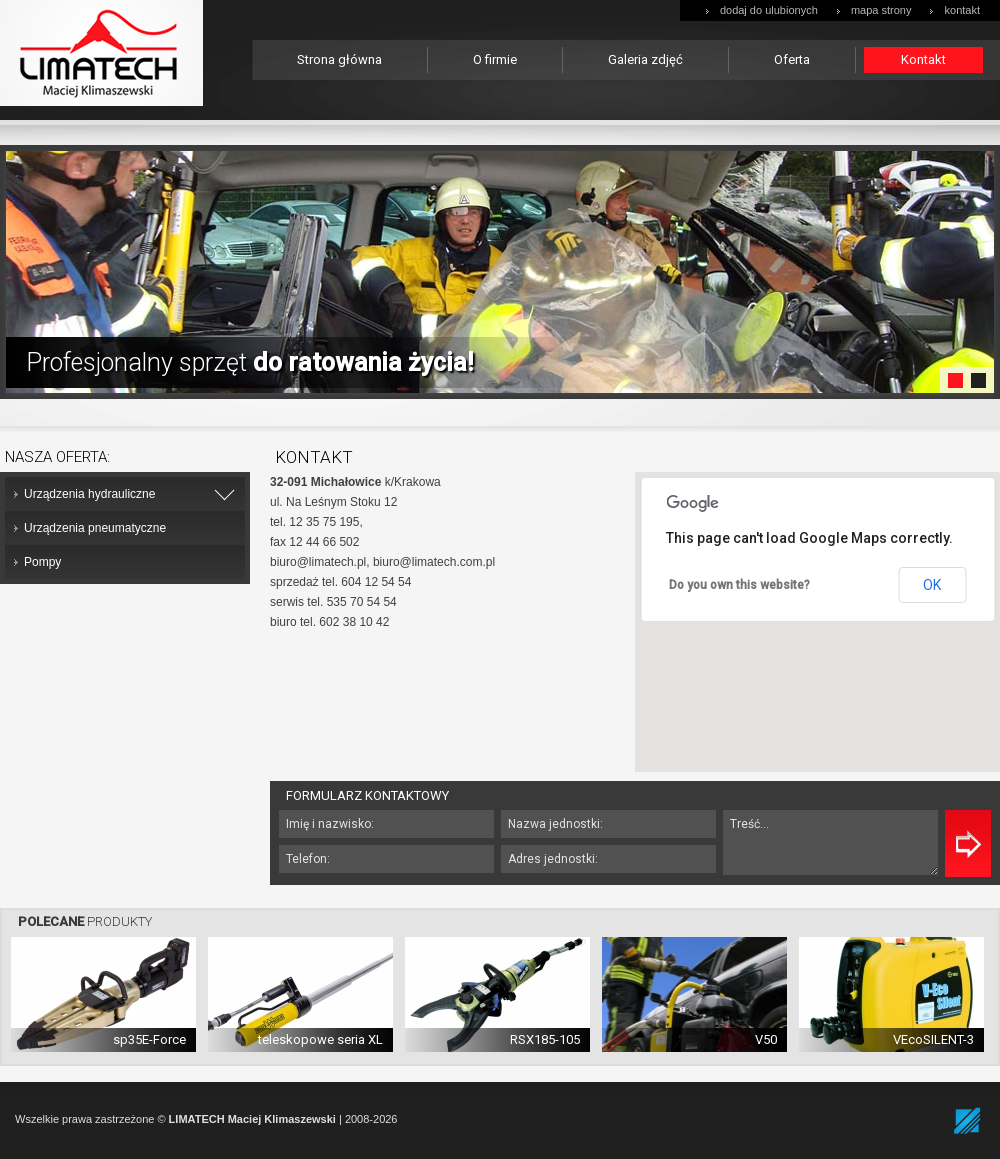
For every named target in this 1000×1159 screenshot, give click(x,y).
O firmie (495, 59)
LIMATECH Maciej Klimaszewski (252, 1119)
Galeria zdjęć (645, 59)
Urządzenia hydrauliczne (89, 494)
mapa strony (881, 10)
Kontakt (923, 59)
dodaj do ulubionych (769, 10)
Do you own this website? (739, 585)
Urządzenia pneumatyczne (95, 528)
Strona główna (339, 59)
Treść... (830, 842)
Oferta (792, 59)
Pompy (42, 562)
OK (932, 585)
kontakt (962, 10)
